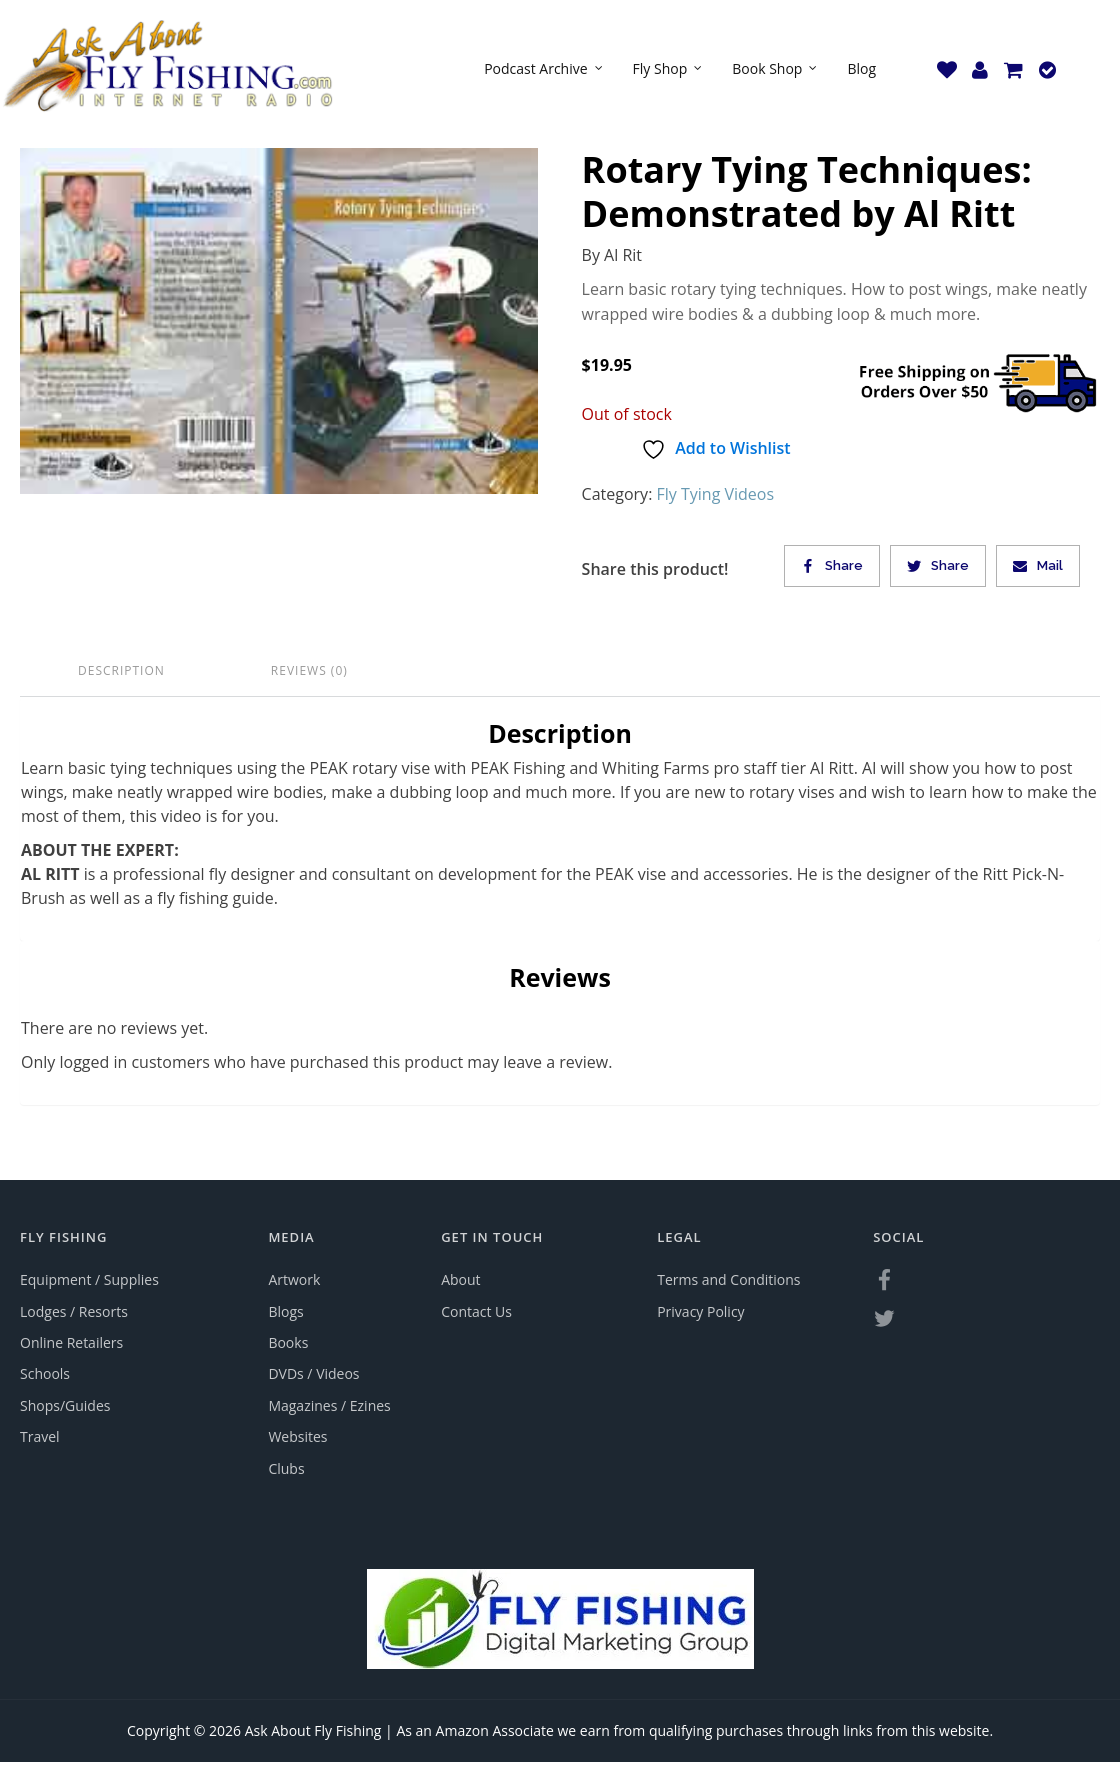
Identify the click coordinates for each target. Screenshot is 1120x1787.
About (460, 1279)
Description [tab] (121, 670)
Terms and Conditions (728, 1279)
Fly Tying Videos (716, 494)
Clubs (286, 1468)
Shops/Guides (65, 1405)
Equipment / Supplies (89, 1279)
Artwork (294, 1279)
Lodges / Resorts (74, 1311)
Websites (297, 1436)
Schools (45, 1373)
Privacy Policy (700, 1311)
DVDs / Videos (313, 1373)
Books (288, 1342)
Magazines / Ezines (329, 1405)
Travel (40, 1436)
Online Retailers (71, 1342)
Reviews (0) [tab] (309, 670)
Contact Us (476, 1311)
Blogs (285, 1311)
